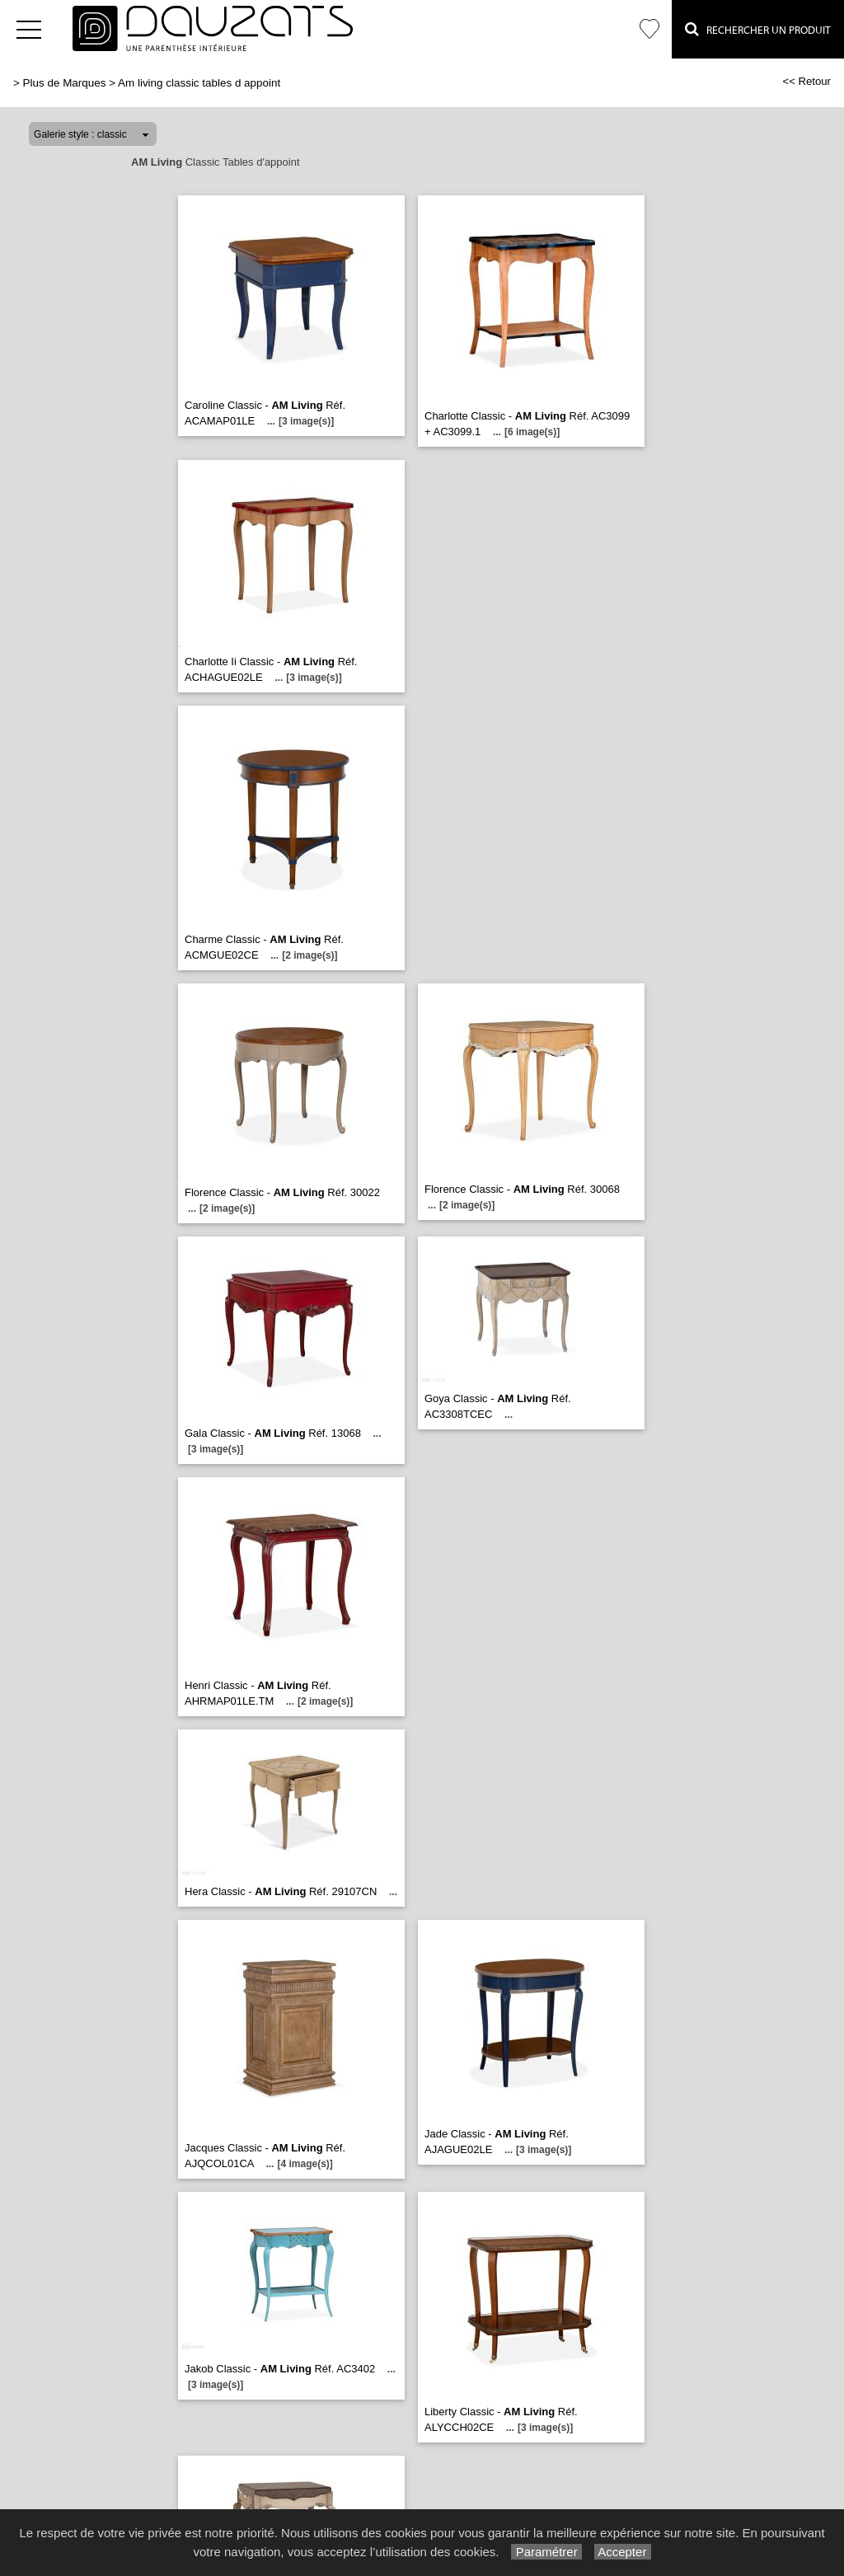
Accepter (622, 2552)
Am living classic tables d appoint (199, 83)
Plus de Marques (64, 83)
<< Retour (806, 81)
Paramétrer (546, 2552)
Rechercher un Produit (758, 28)
